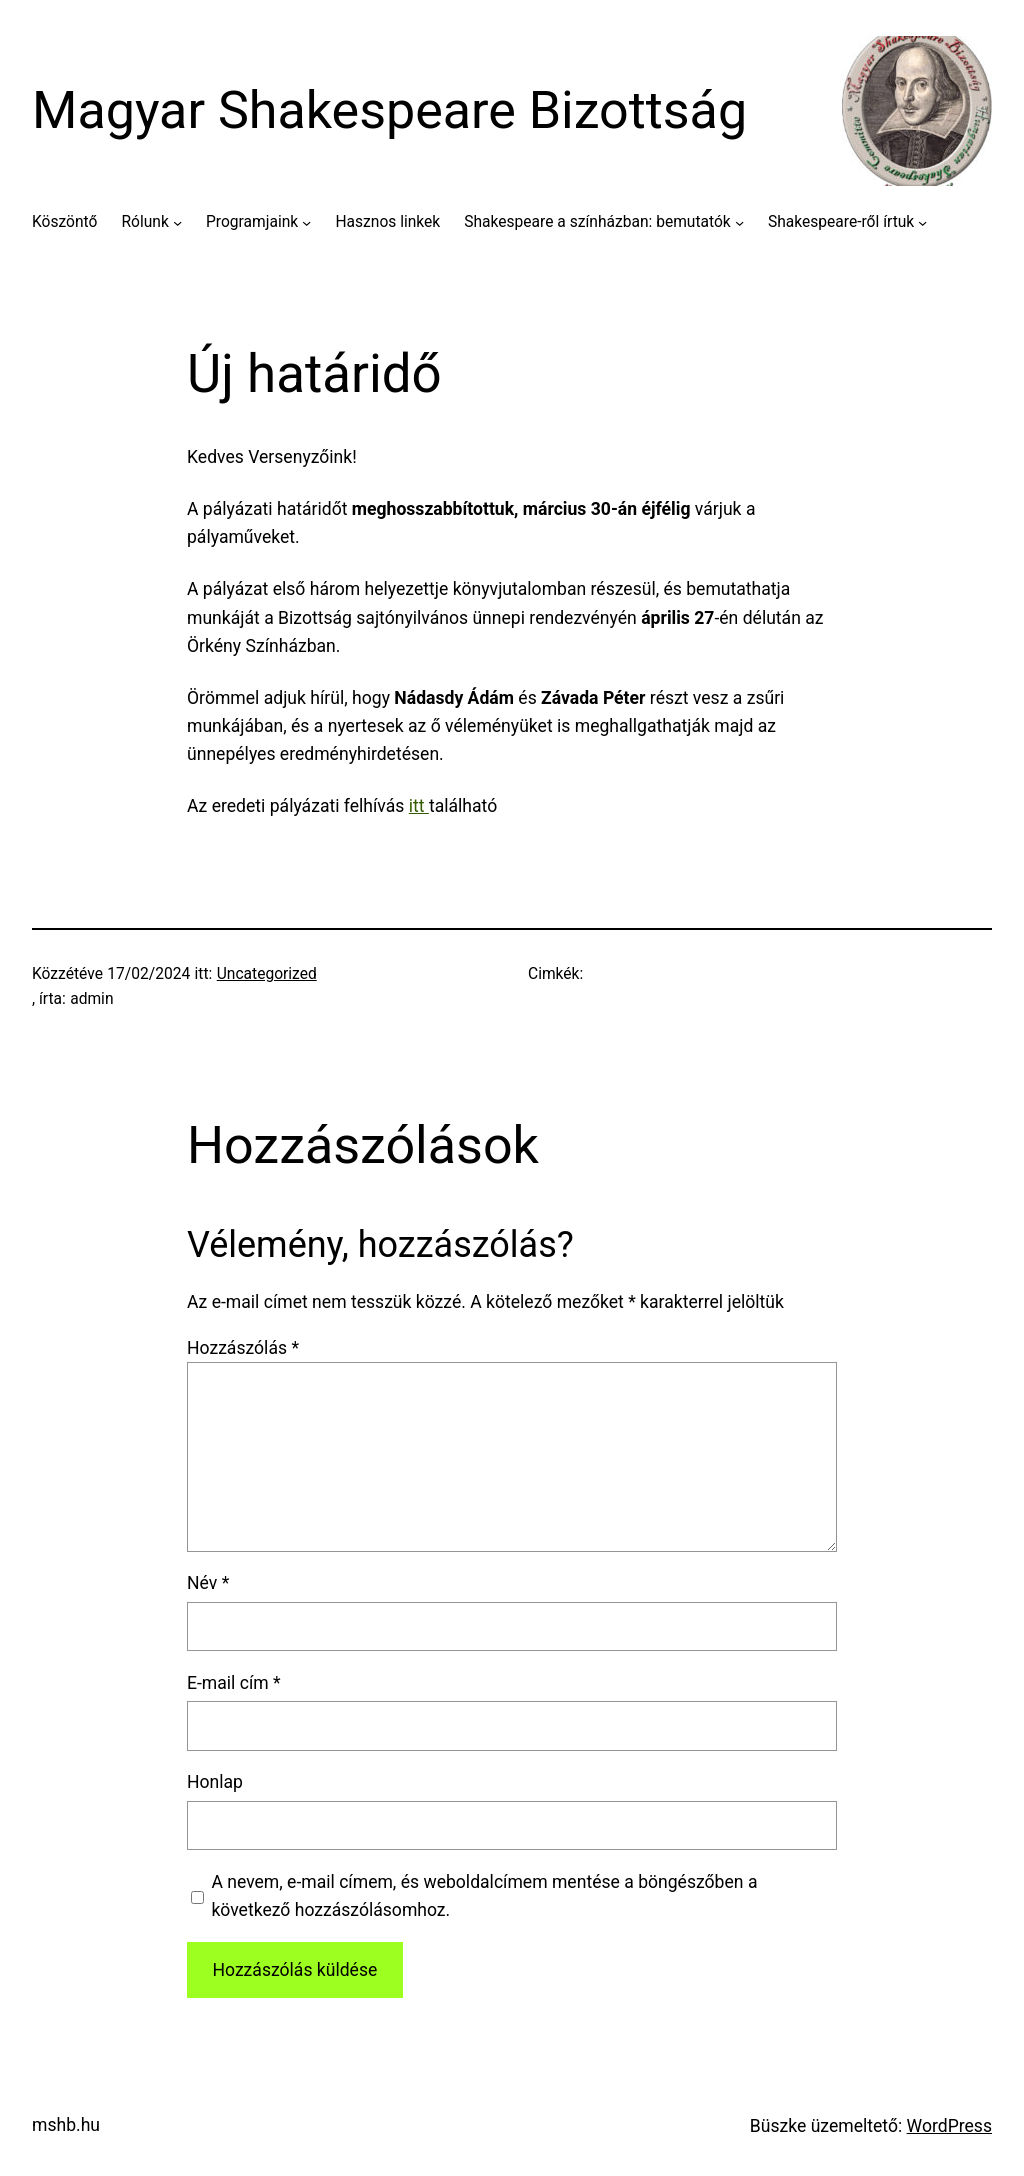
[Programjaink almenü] (306, 222)
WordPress (949, 2126)
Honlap (215, 1782)
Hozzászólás (243, 1348)
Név (208, 1583)
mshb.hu (66, 2125)
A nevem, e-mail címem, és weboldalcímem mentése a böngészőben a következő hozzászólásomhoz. (484, 1896)
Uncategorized (267, 974)
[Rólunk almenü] (177, 222)
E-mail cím (234, 1683)
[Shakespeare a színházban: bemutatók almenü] (739, 222)
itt (419, 806)
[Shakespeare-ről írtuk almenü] (922, 222)
